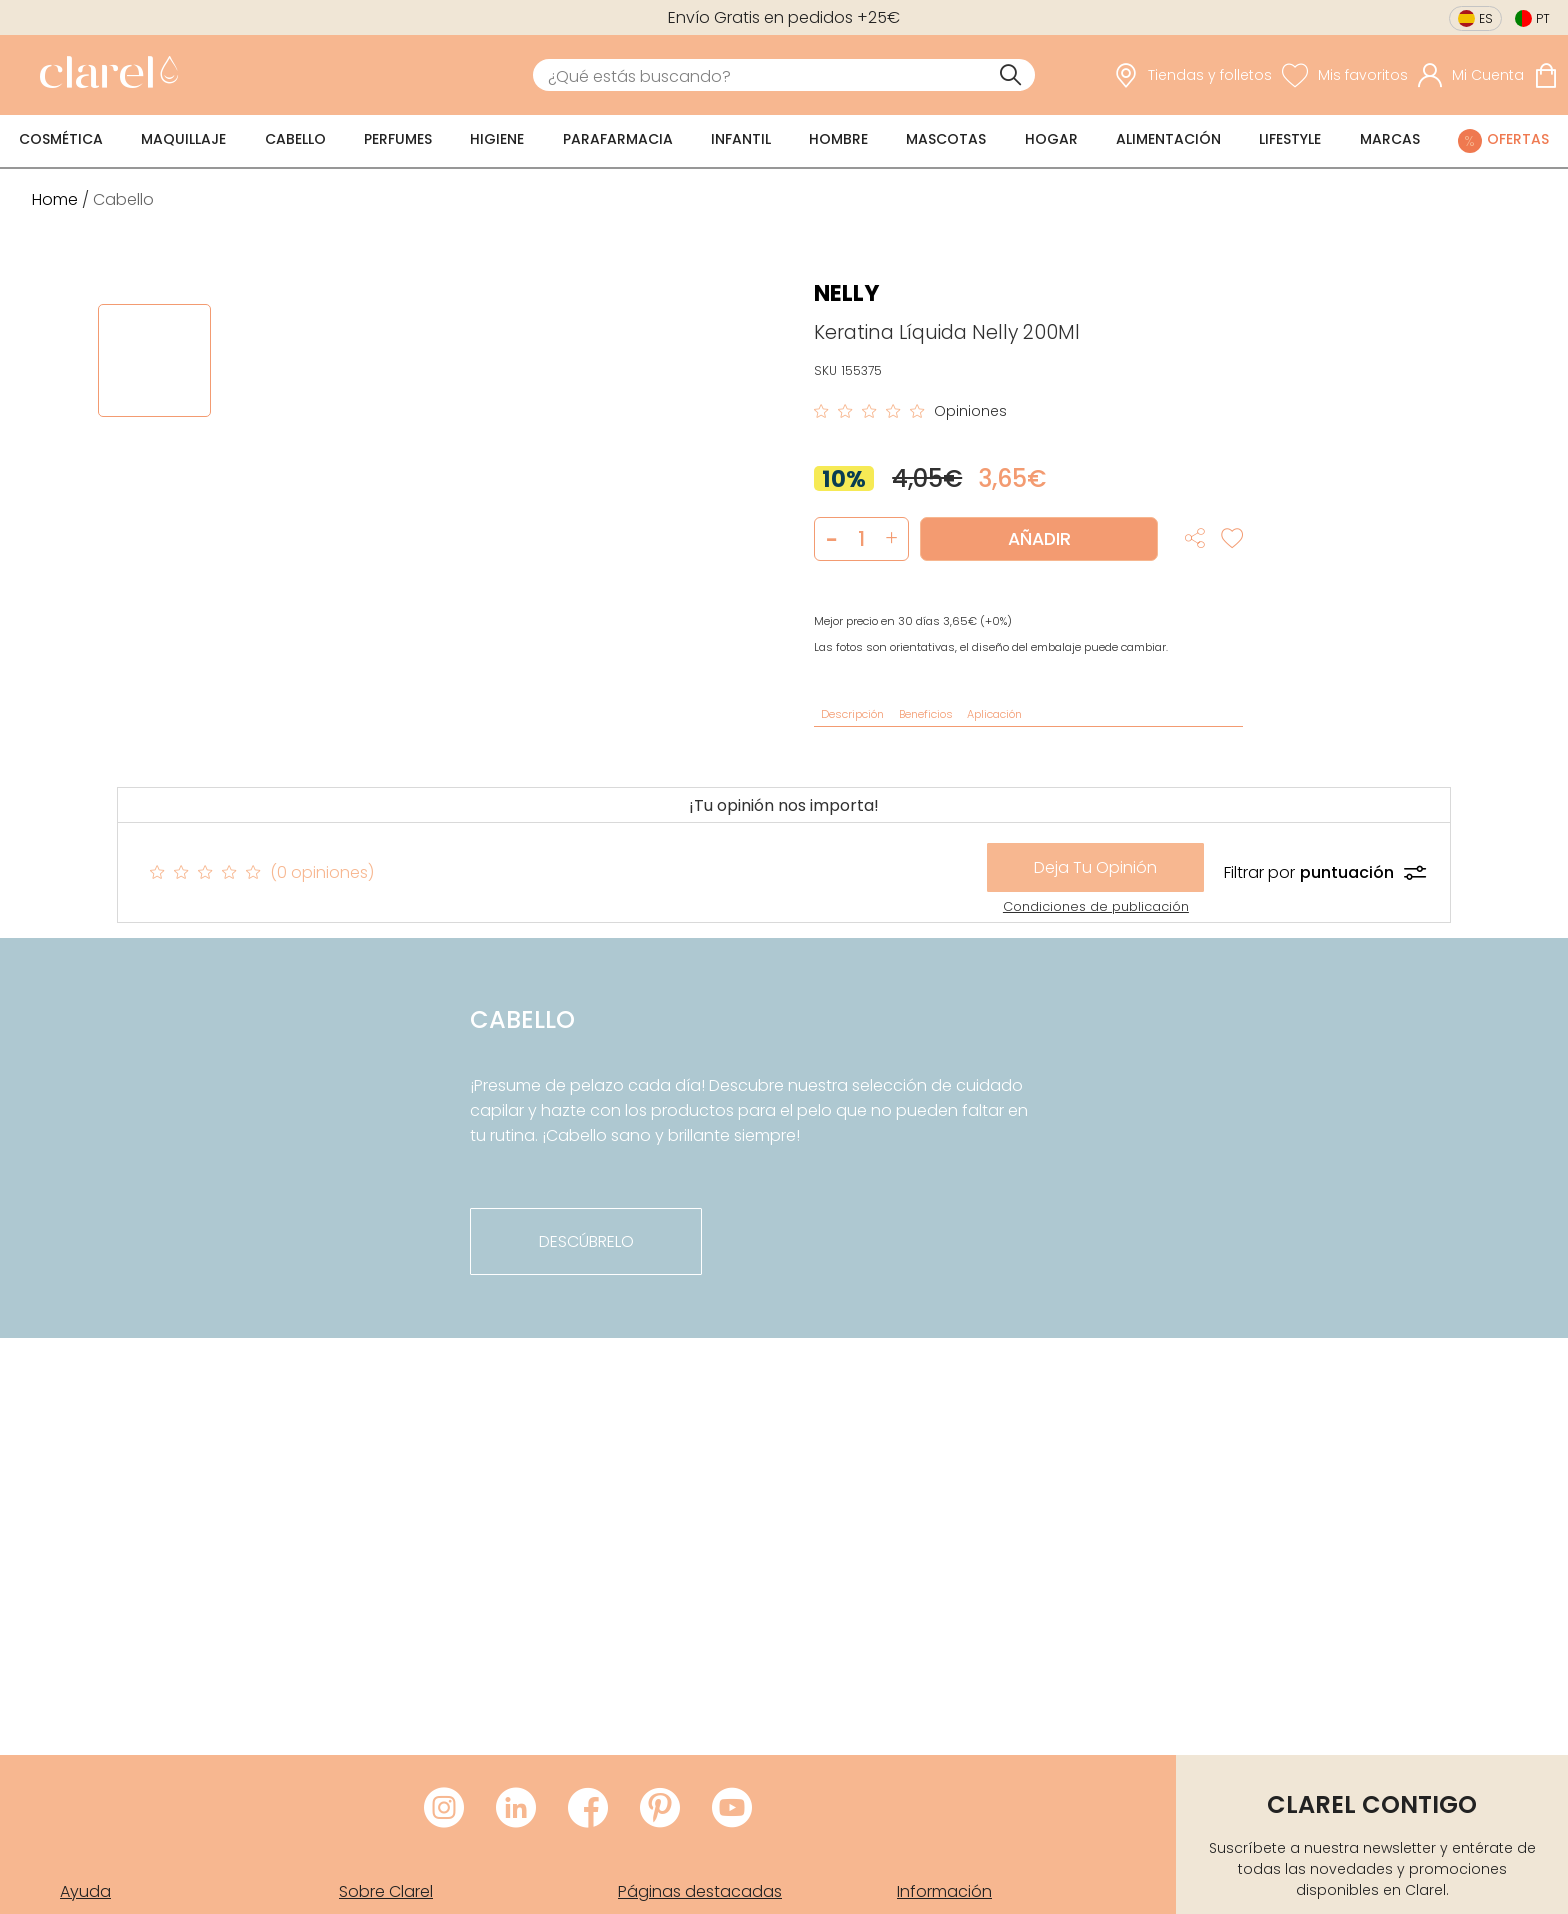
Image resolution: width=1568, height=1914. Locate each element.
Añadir (1039, 539)
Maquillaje (183, 139)
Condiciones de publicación (1096, 906)
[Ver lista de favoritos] (1345, 75)
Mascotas (946, 139)
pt (1543, 18)
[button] (891, 539)
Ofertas (1518, 139)
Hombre (838, 139)
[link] (104, 75)
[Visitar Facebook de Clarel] (588, 1809)
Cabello (295, 139)
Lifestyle (1290, 139)
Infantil (741, 139)
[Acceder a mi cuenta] (1471, 75)
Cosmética (61, 139)
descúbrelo (586, 1241)
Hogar (1051, 139)
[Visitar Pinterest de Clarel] (660, 1809)
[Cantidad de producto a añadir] (861, 539)
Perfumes (398, 139)
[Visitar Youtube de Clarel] (732, 1809)
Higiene (497, 139)
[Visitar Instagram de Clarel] (444, 1809)
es (1486, 18)
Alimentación (1168, 139)
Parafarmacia (618, 139)
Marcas (1390, 139)
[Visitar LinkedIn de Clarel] (516, 1809)
